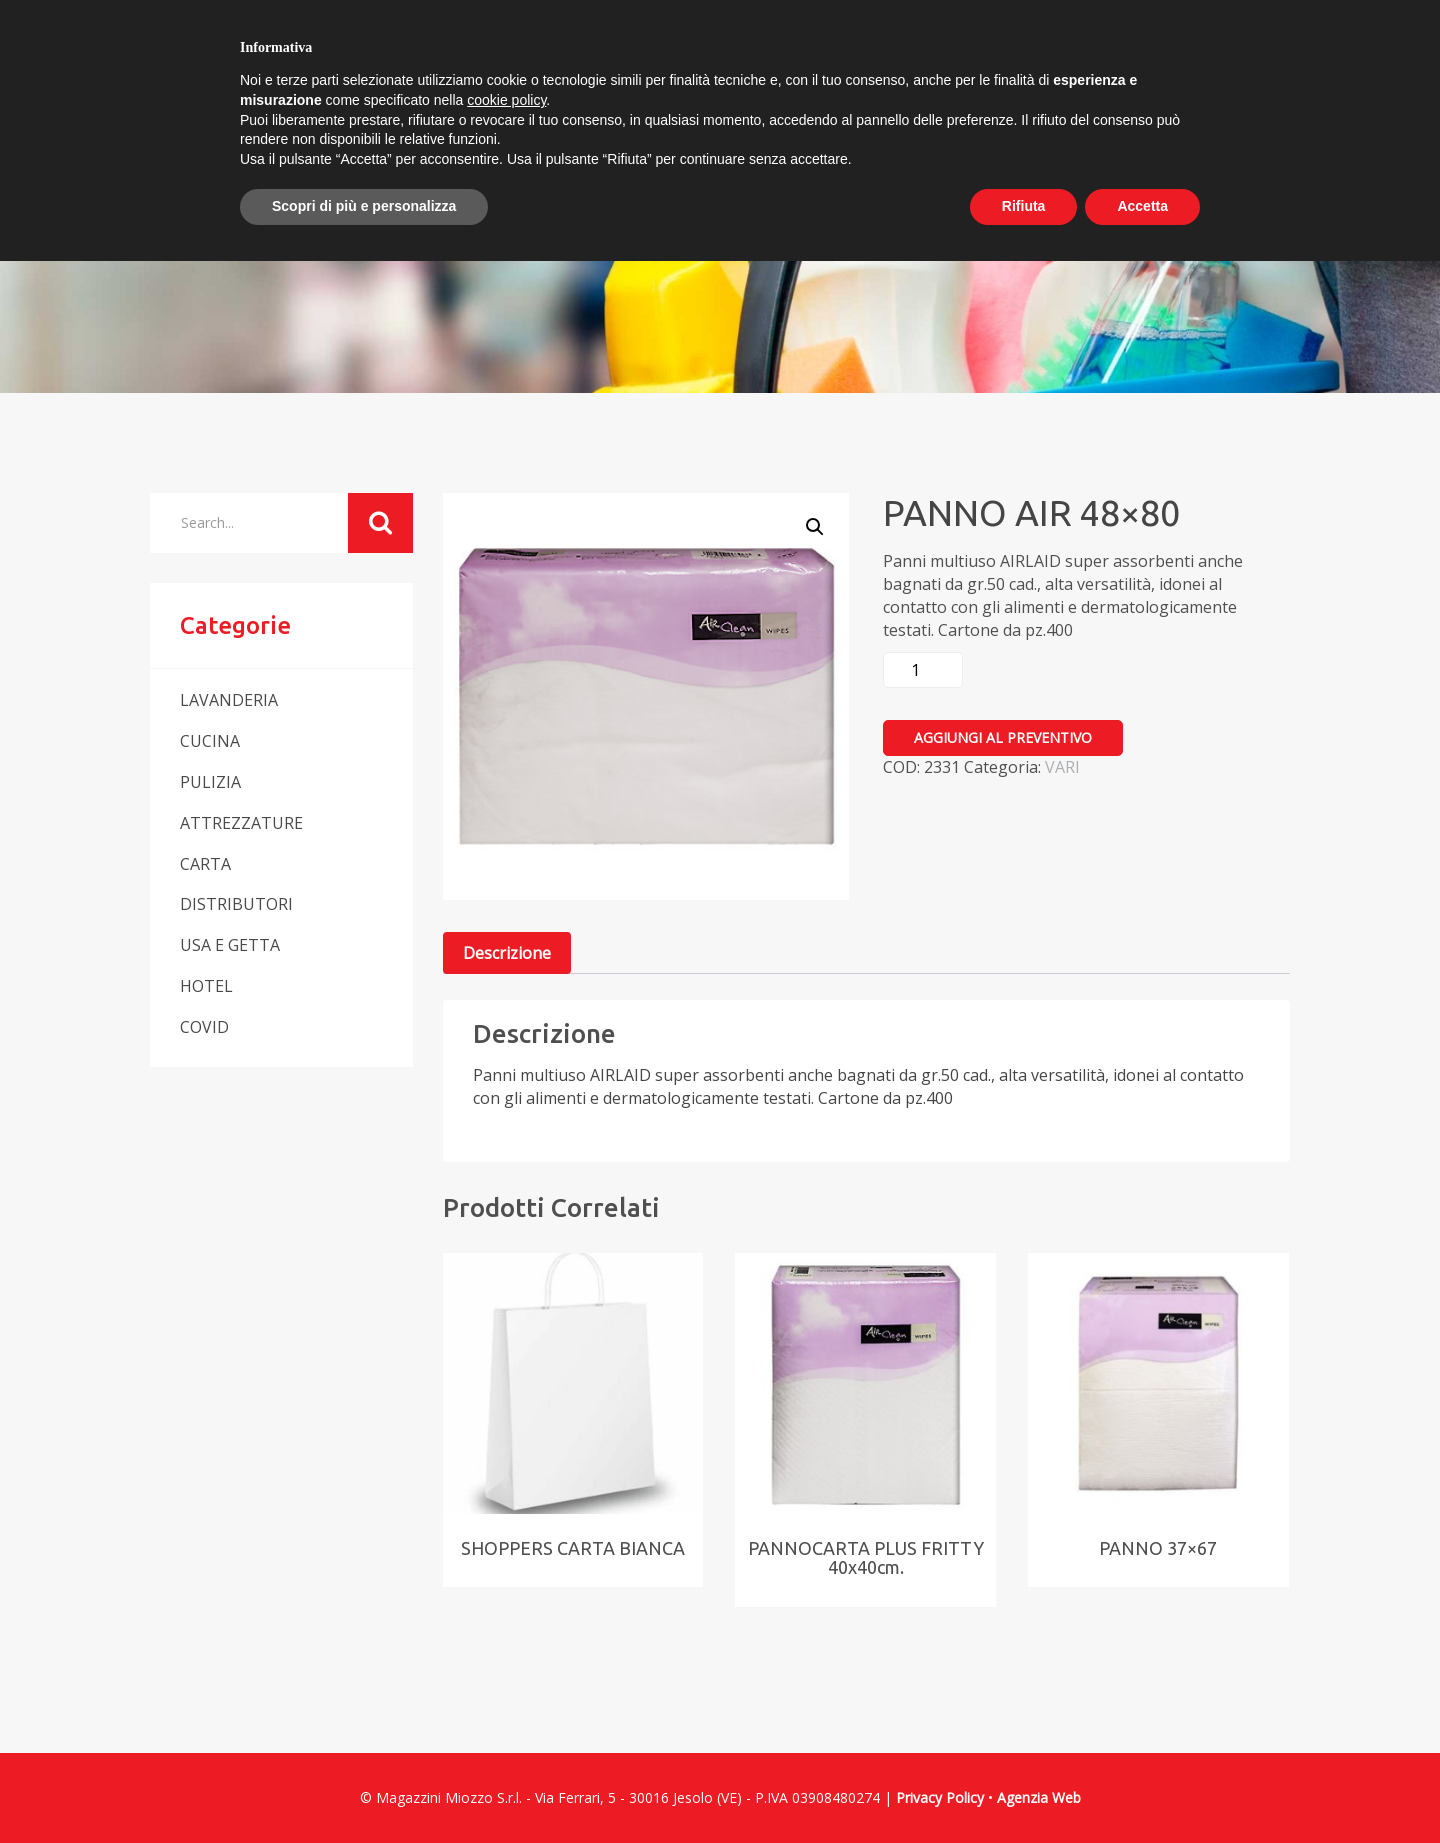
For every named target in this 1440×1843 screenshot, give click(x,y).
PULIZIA (210, 782)
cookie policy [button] (506, 100)
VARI (1062, 767)
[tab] (507, 953)
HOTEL (206, 986)
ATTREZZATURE (241, 823)
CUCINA (210, 741)
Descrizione (507, 953)
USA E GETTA (230, 945)
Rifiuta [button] (1024, 206)
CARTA (205, 864)
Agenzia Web (1039, 1797)
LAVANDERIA (229, 700)
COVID (204, 1027)
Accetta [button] (1142, 206)
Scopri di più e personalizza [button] (364, 206)
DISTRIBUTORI (236, 904)
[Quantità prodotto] (923, 670)
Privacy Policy (940, 1797)
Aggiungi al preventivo (1003, 737)
